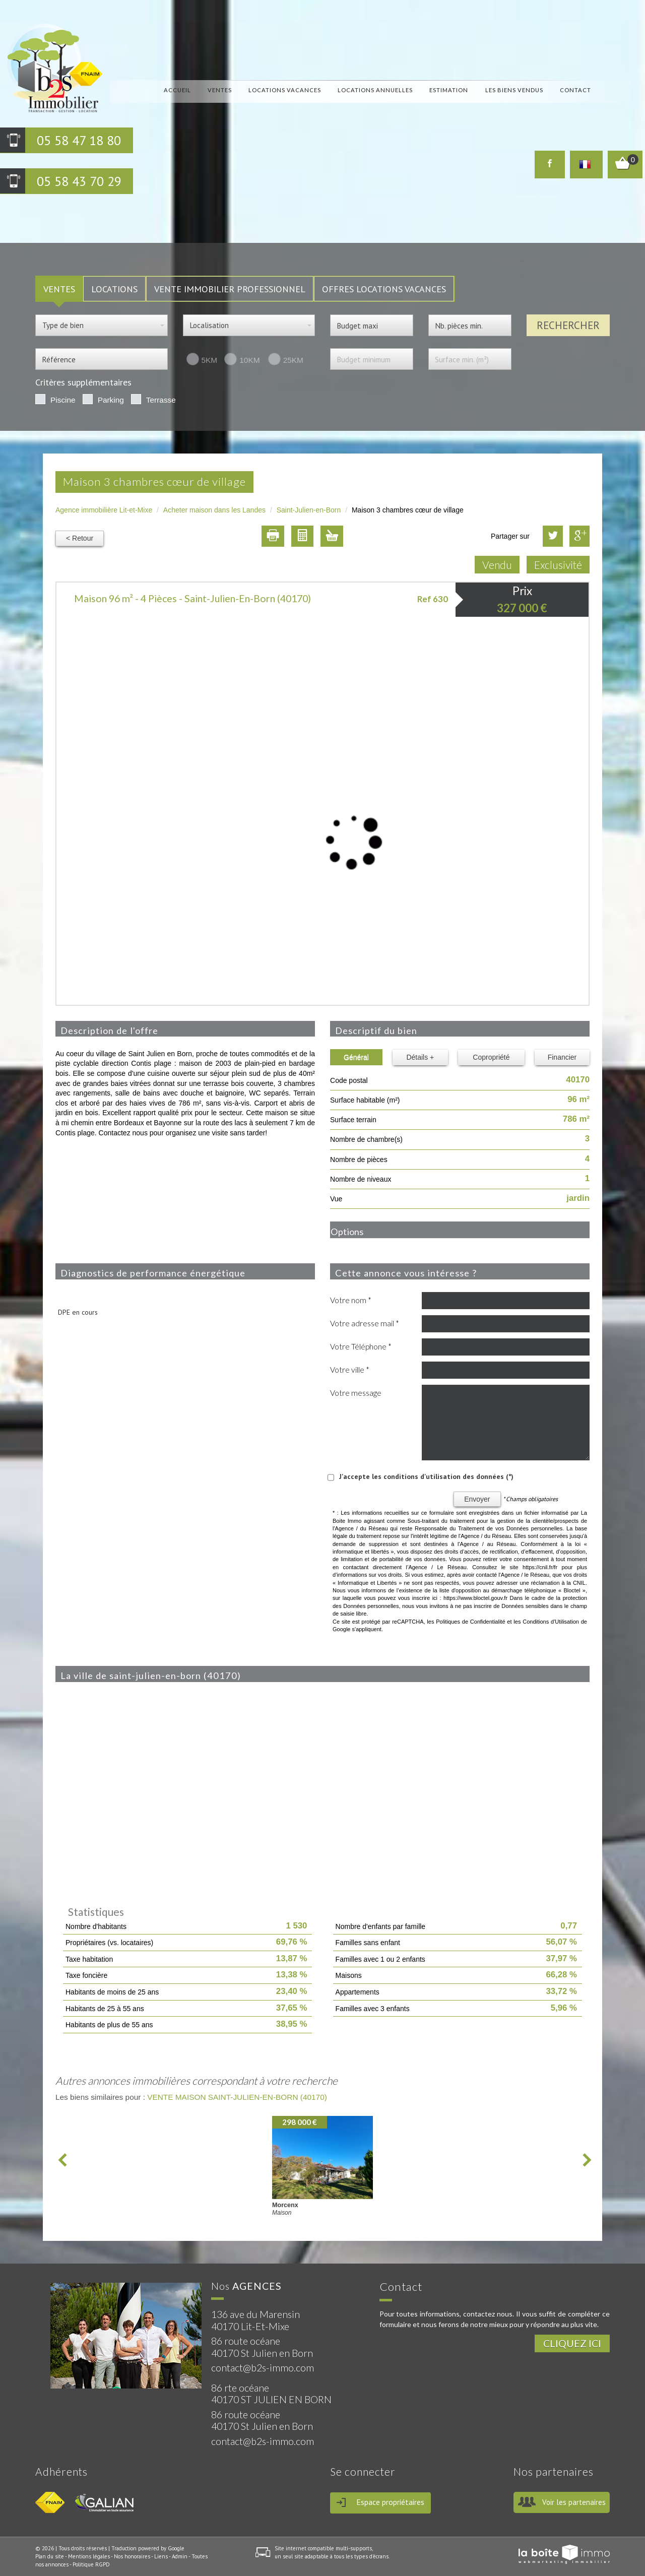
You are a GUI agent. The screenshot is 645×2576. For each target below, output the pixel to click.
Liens (161, 2556)
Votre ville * (349, 1369)
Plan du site (49, 2556)
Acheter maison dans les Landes (214, 510)
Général (356, 1057)
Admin (179, 2556)
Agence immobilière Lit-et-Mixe (103, 510)
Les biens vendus (514, 90)
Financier (562, 1057)
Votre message (355, 1392)
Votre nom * (350, 1300)
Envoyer (477, 1499)
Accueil (177, 90)
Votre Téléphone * (361, 1346)
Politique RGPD (91, 2564)
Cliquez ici (572, 2343)
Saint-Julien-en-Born (309, 510)
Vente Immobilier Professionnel (229, 289)
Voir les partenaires (574, 2502)
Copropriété (491, 1057)
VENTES (59, 289)
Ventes (220, 90)
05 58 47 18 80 (79, 140)
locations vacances (284, 90)
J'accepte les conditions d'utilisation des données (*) (426, 1476)
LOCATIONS (114, 289)
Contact (575, 90)
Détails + (420, 1057)
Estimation (448, 90)
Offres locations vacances (384, 289)
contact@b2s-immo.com (262, 2367)
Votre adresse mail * (364, 1323)
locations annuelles (375, 90)
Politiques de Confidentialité (470, 1622)
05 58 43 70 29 (79, 181)
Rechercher (568, 325)
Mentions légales (89, 2556)
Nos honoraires (132, 2556)
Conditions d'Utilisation (551, 1622)
